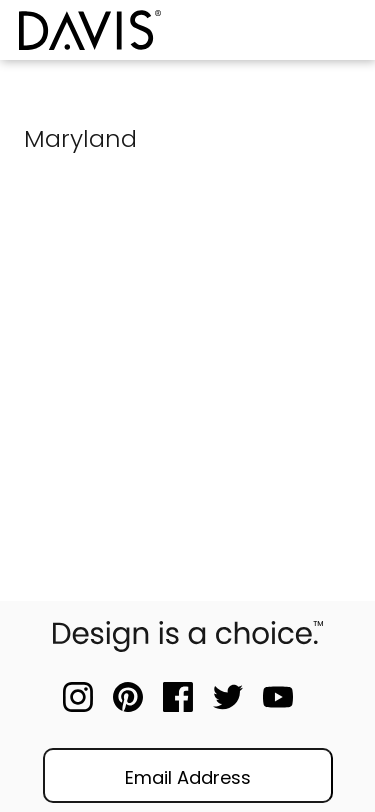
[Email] (188, 775)
